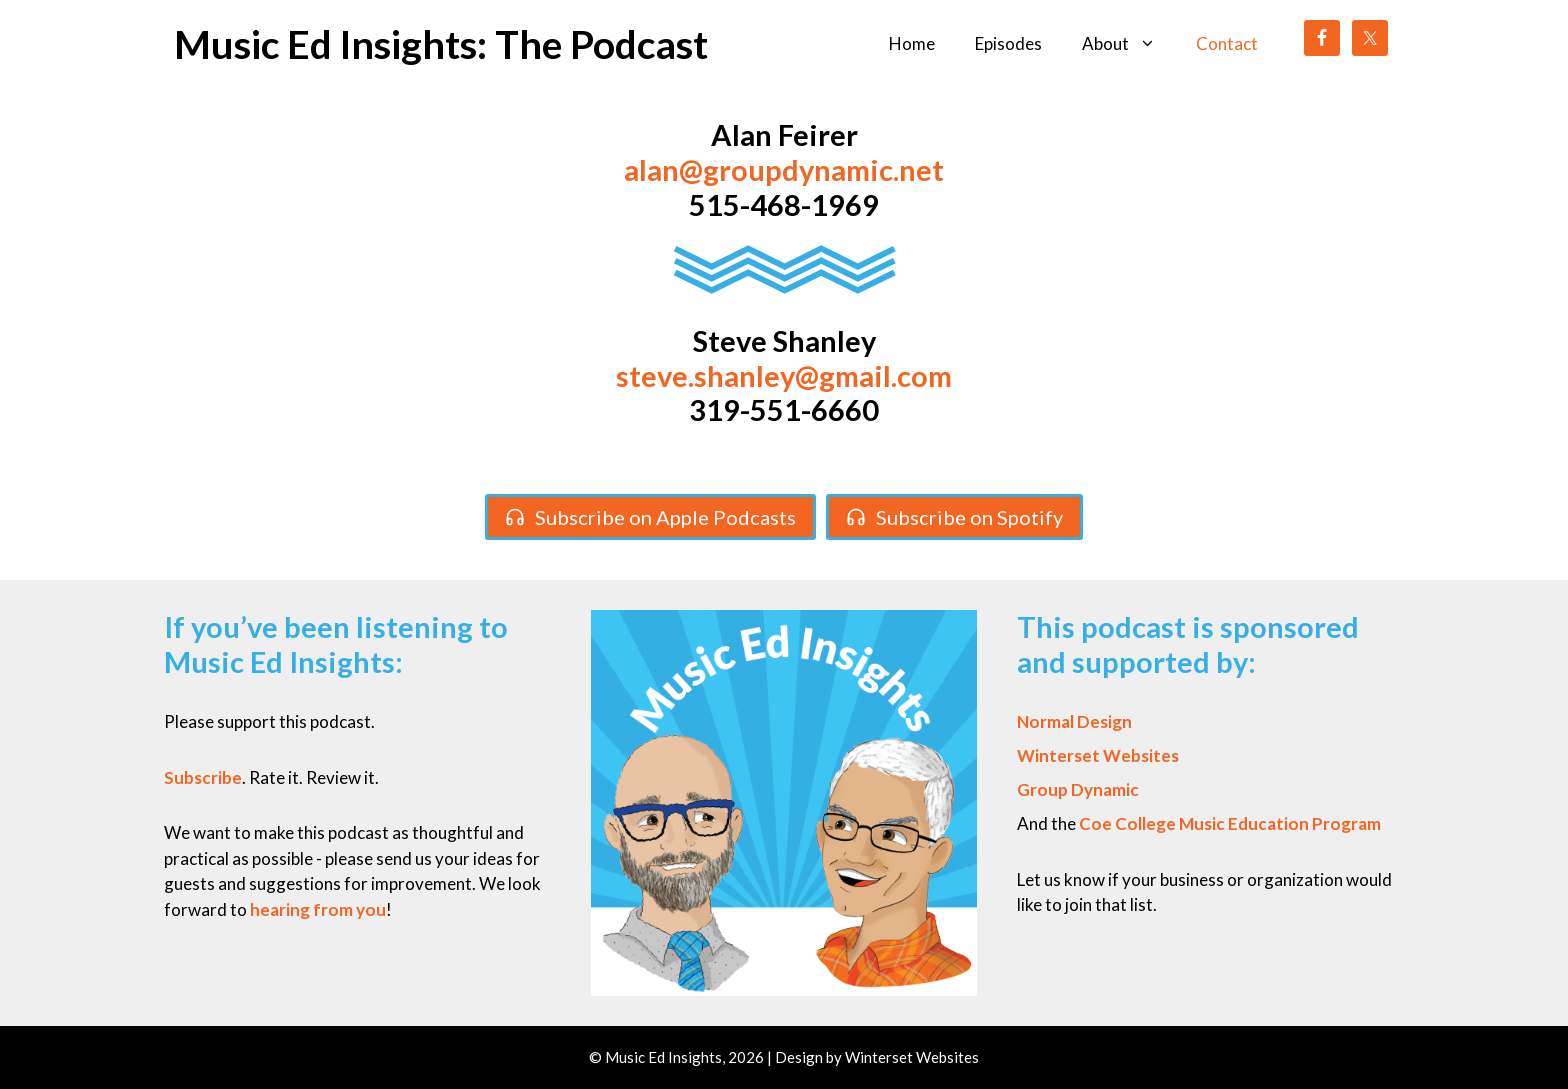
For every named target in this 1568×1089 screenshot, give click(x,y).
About (1129, 44)
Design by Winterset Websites (877, 1057)
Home (912, 43)
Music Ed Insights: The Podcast (441, 44)
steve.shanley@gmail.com (784, 375)
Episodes (1008, 43)
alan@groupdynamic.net (784, 169)
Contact (1227, 43)
